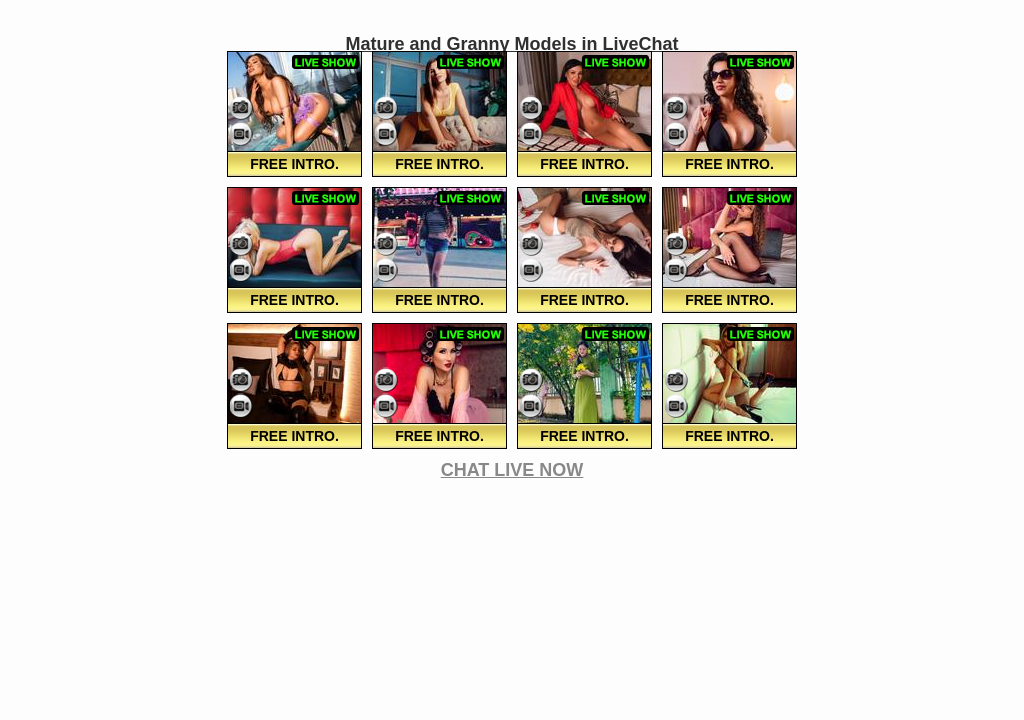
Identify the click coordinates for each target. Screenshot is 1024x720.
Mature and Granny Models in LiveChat (511, 44)
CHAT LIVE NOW (512, 470)
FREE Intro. (294, 164)
